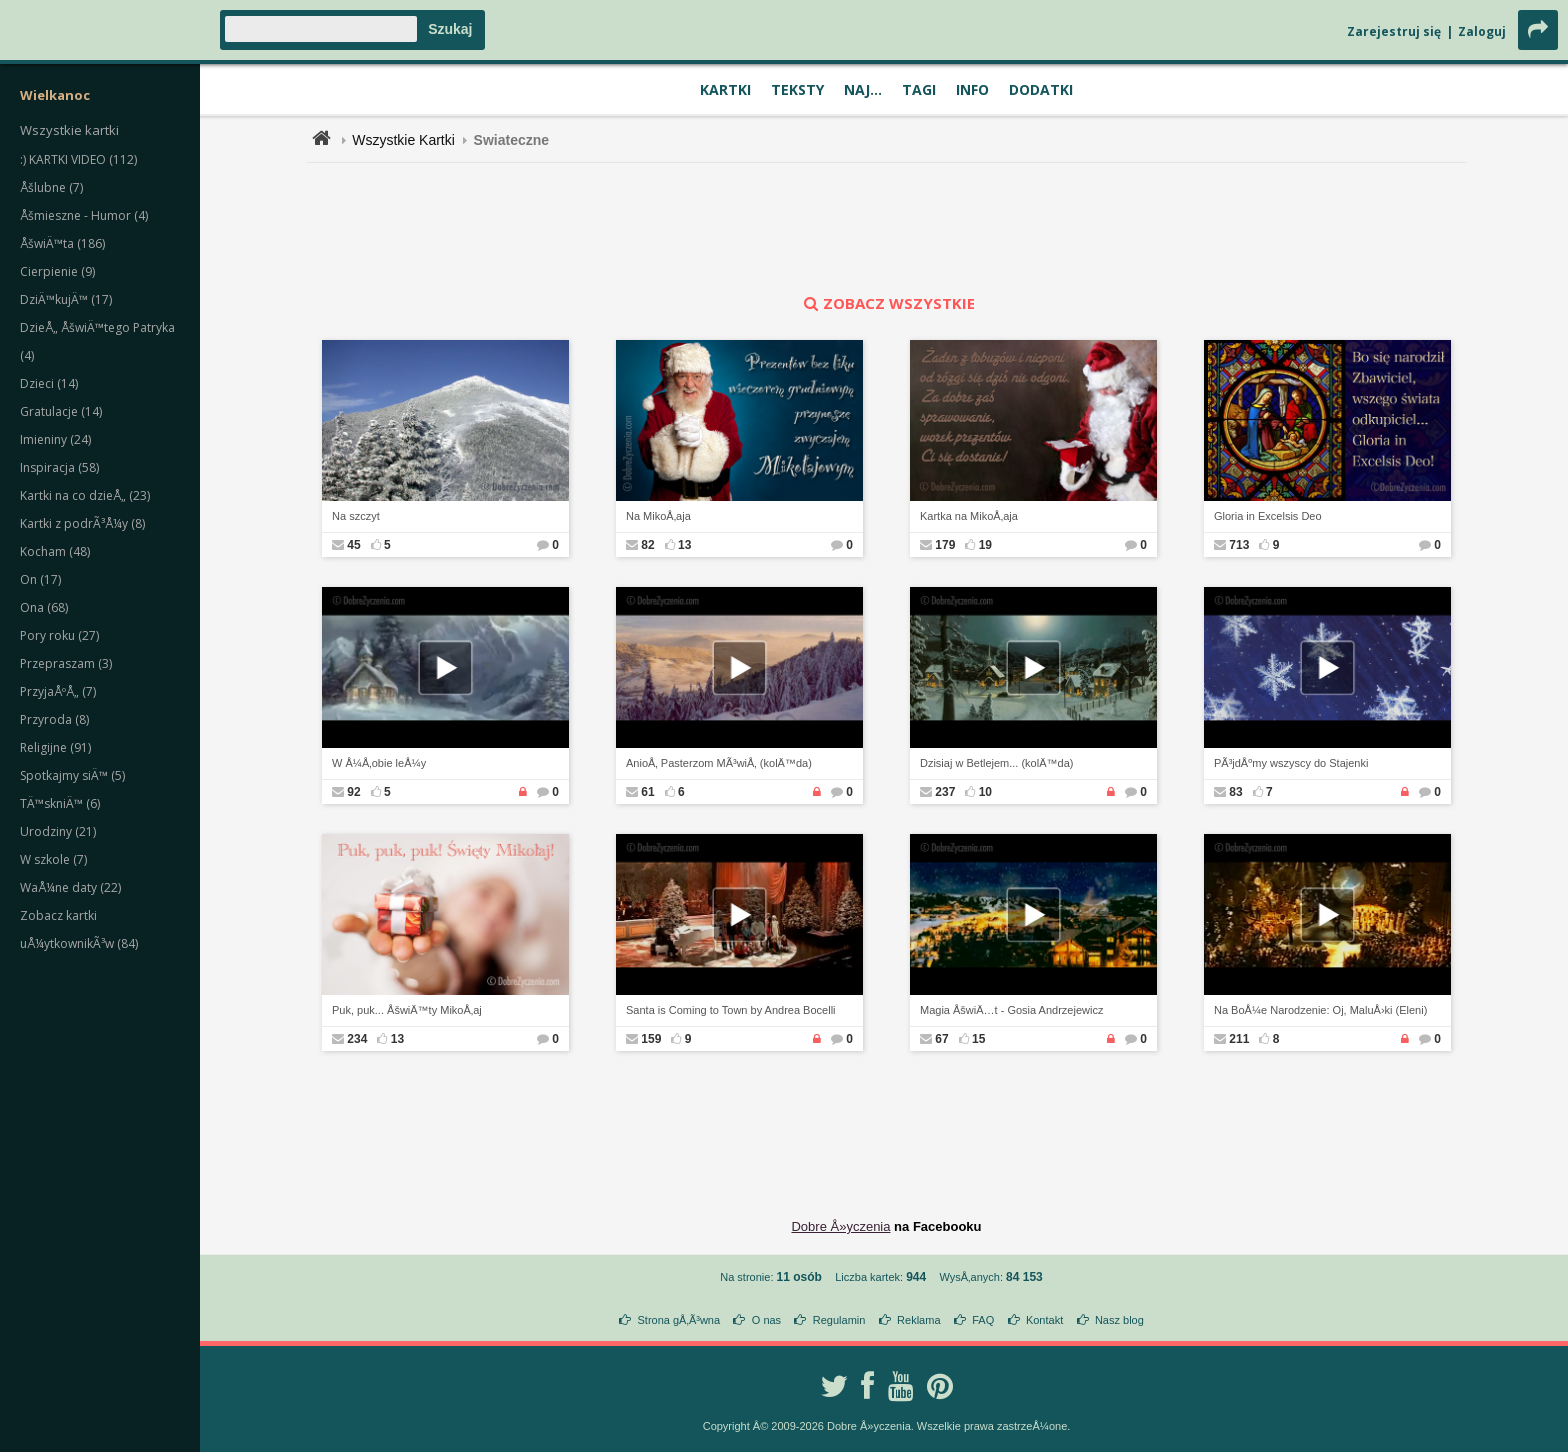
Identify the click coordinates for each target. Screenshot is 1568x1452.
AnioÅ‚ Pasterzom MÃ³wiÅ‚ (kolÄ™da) (719, 763)
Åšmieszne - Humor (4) (84, 215)
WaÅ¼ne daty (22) (70, 887)
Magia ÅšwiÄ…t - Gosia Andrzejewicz (1011, 1010)
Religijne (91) (55, 747)
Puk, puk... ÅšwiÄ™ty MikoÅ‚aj (407, 1010)
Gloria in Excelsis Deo (1268, 516)
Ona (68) (44, 607)
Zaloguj (1482, 31)
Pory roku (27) (59, 635)
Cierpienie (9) (57, 271)
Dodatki (1041, 89)
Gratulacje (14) (61, 411)
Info (972, 89)
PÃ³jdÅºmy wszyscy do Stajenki (1291, 763)
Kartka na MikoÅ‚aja (969, 516)
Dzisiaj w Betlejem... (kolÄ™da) (996, 763)
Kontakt (1044, 1320)
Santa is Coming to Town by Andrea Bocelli (731, 1010)
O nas (766, 1320)
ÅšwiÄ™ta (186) (62, 243)
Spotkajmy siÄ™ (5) (72, 775)
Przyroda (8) (54, 719)
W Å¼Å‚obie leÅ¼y (379, 763)
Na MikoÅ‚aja (658, 516)
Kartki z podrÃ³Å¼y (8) (82, 523)
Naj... (863, 89)
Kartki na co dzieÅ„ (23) (85, 495)
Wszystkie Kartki (403, 140)
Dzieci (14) (49, 383)
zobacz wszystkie (887, 303)
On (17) (40, 579)
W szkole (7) (53, 859)
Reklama (918, 1320)
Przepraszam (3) (66, 663)
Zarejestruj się (1394, 31)
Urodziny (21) (58, 831)
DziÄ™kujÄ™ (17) (66, 299)
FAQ (983, 1320)
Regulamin (839, 1320)
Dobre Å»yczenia (840, 1226)
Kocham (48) (55, 551)
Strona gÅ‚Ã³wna (679, 1320)
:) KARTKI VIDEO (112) (78, 159)
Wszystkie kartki (69, 130)
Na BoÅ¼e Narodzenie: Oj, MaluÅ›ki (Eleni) (1320, 1010)
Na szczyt (356, 516)
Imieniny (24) (55, 439)
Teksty (797, 89)
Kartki (725, 89)
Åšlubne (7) (51, 187)
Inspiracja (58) (59, 467)
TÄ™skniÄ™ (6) (60, 803)
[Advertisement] (887, 228)
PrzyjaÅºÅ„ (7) (58, 691)
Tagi (919, 89)
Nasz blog (1119, 1320)
